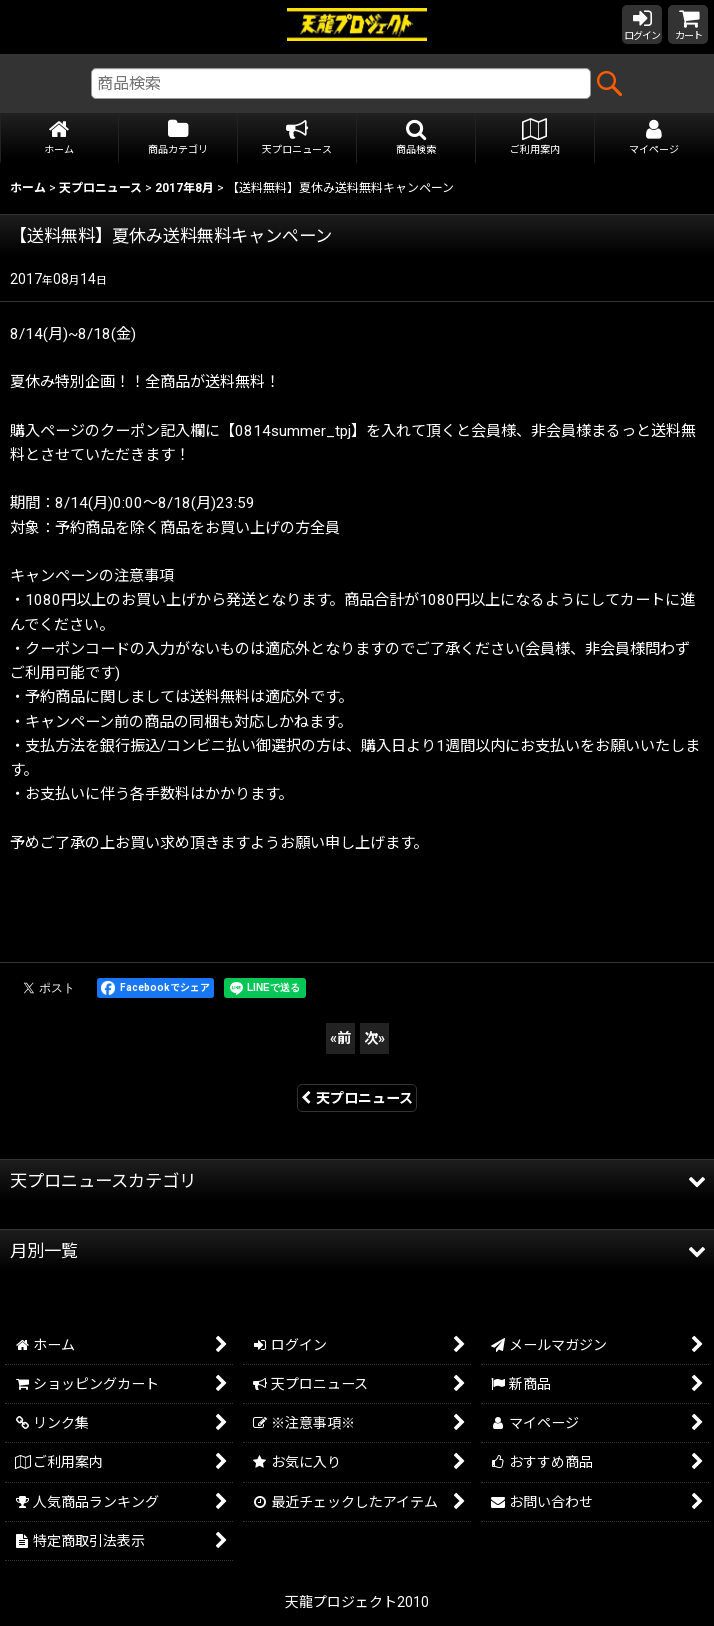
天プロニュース (357, 1098)
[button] (416, 138)
